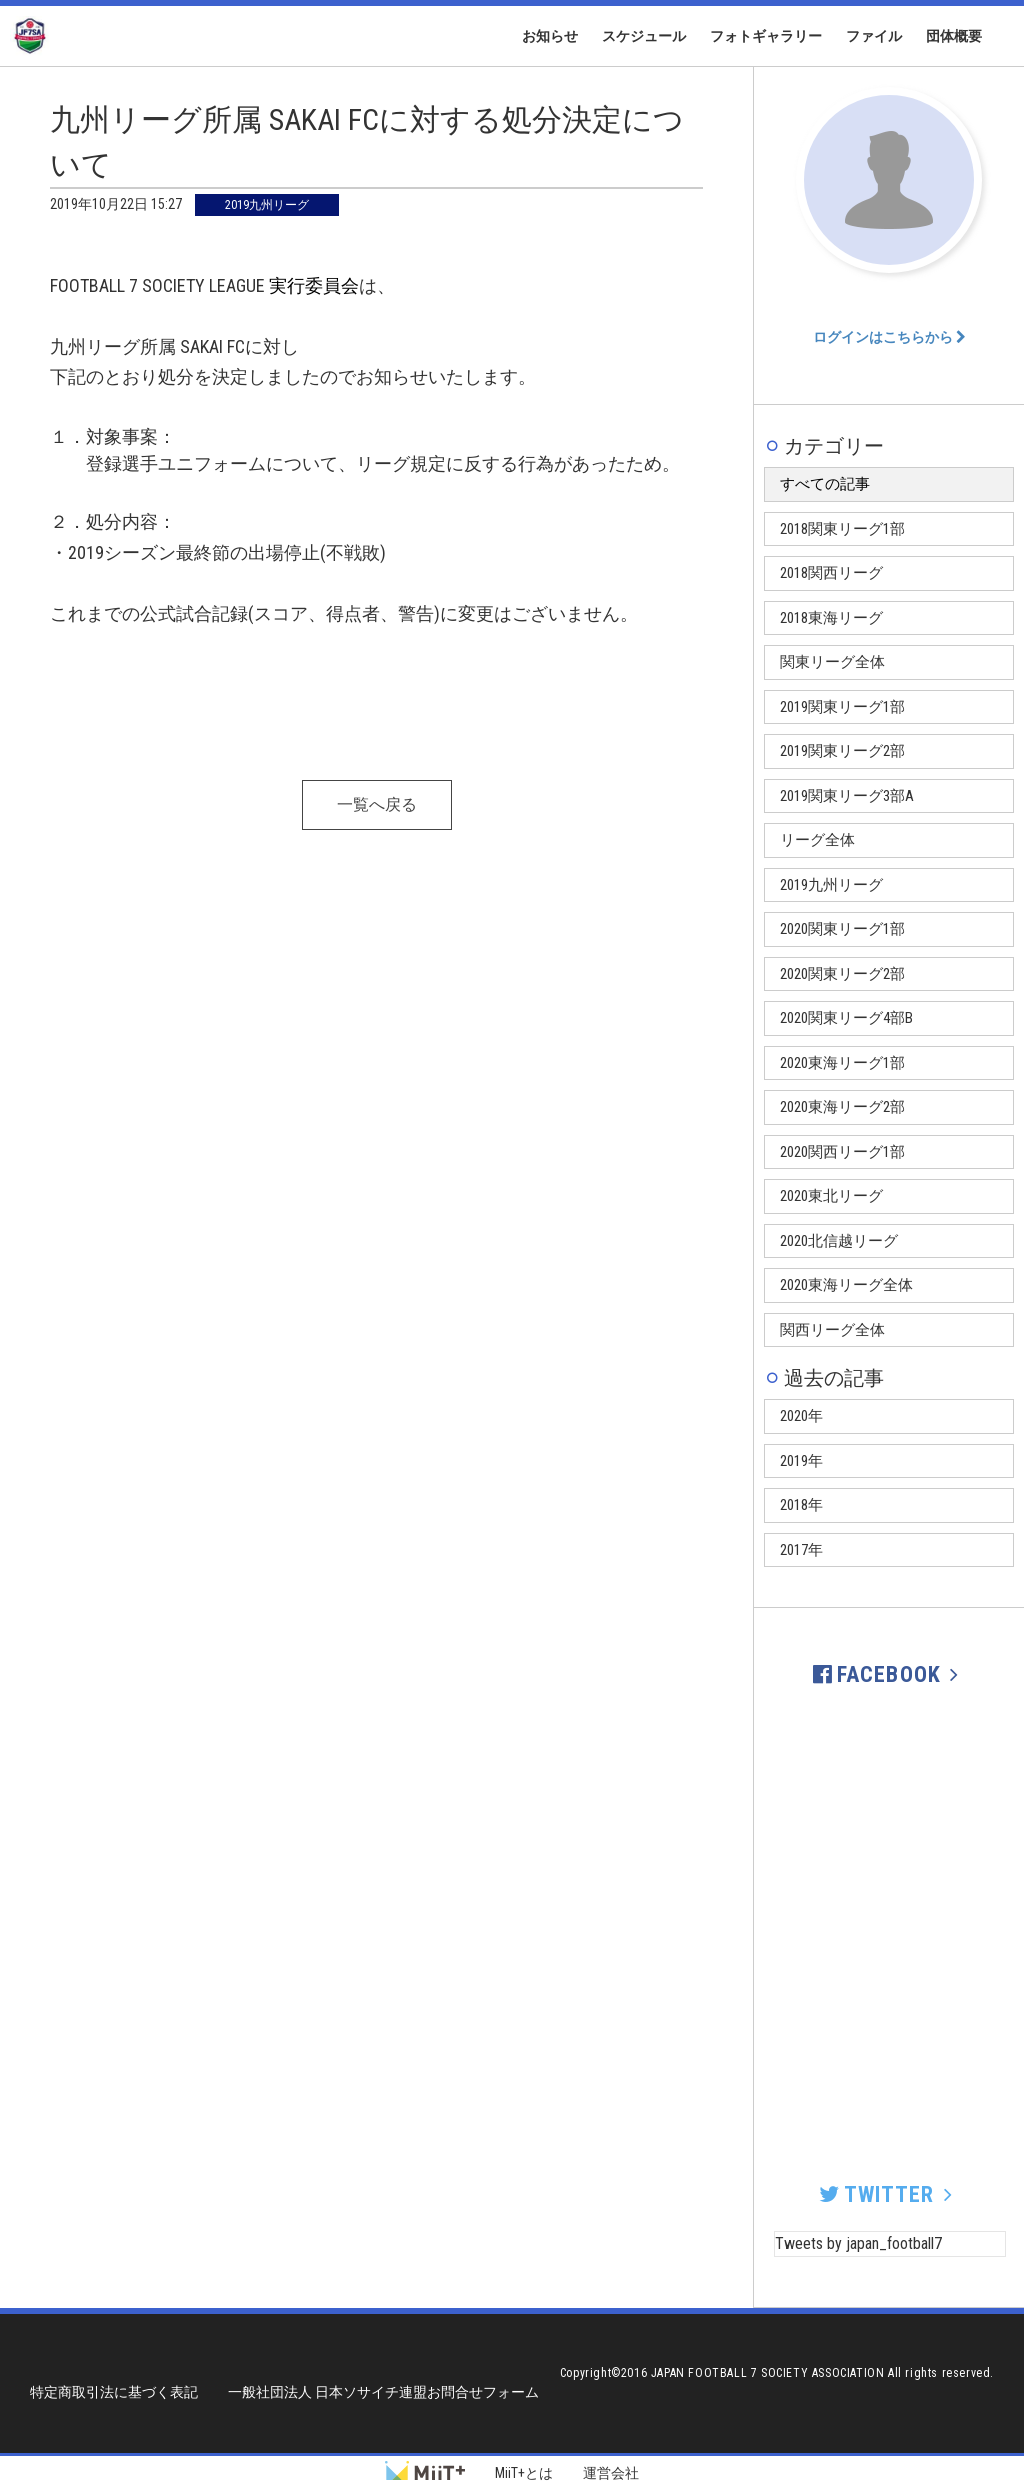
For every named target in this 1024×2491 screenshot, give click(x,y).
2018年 (801, 1505)
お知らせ (550, 36)
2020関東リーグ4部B (846, 1018)
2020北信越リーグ (839, 1241)
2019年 (801, 1461)
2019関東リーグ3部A (847, 796)
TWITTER (888, 2194)
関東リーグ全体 (832, 662)
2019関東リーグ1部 (842, 707)
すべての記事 (825, 484)
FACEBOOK (889, 1674)
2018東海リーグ (831, 618)
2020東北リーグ (831, 1196)
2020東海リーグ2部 (842, 1107)
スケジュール (644, 36)
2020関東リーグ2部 (842, 974)
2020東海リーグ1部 (842, 1063)
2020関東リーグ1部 (842, 929)
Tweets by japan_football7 (858, 2243)
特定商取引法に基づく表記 (114, 2392)
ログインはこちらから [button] (889, 337)
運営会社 (611, 2473)
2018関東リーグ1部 (842, 529)
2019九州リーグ (831, 885)
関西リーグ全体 (832, 1330)
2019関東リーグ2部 (842, 751)
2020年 (801, 1416)
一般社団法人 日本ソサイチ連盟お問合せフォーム (383, 2392)
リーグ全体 (817, 840)
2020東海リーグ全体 (846, 1285)
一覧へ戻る (377, 804)
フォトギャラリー (766, 36)
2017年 (801, 1550)
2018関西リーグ (831, 573)
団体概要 (954, 36)
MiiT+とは (524, 2473)
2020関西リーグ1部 (842, 1152)
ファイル (874, 36)
